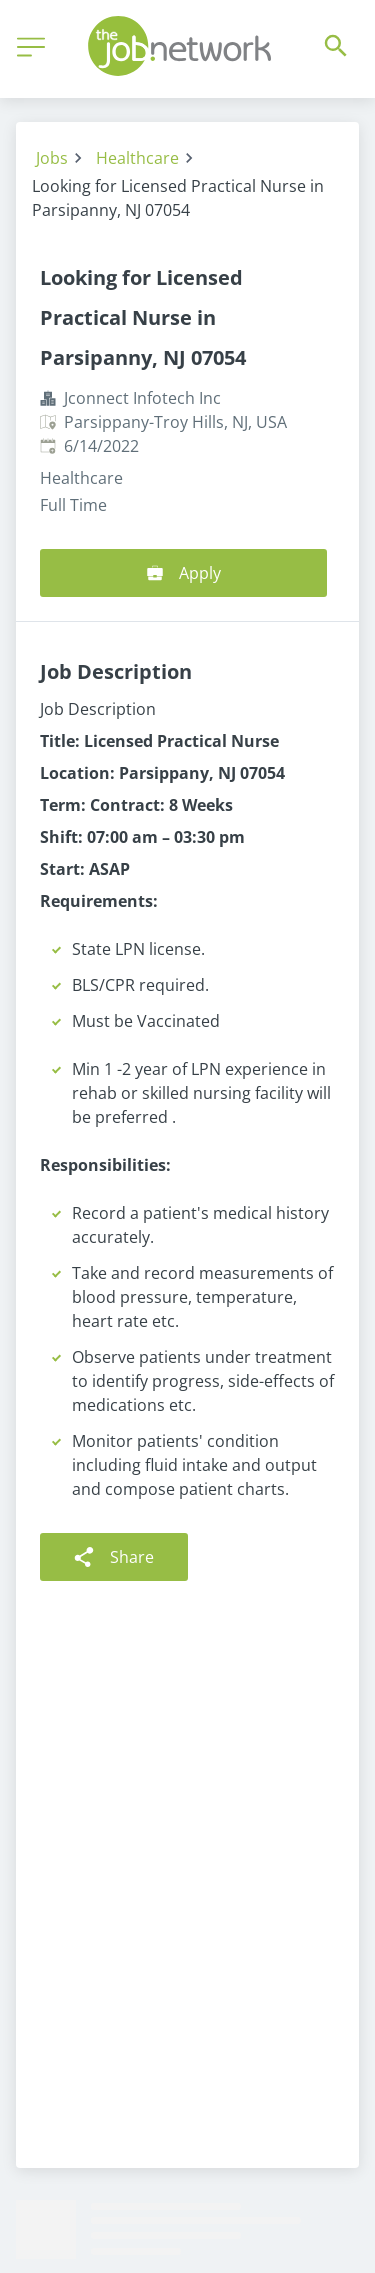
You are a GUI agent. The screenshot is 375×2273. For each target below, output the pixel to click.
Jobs (52, 158)
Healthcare (137, 158)
